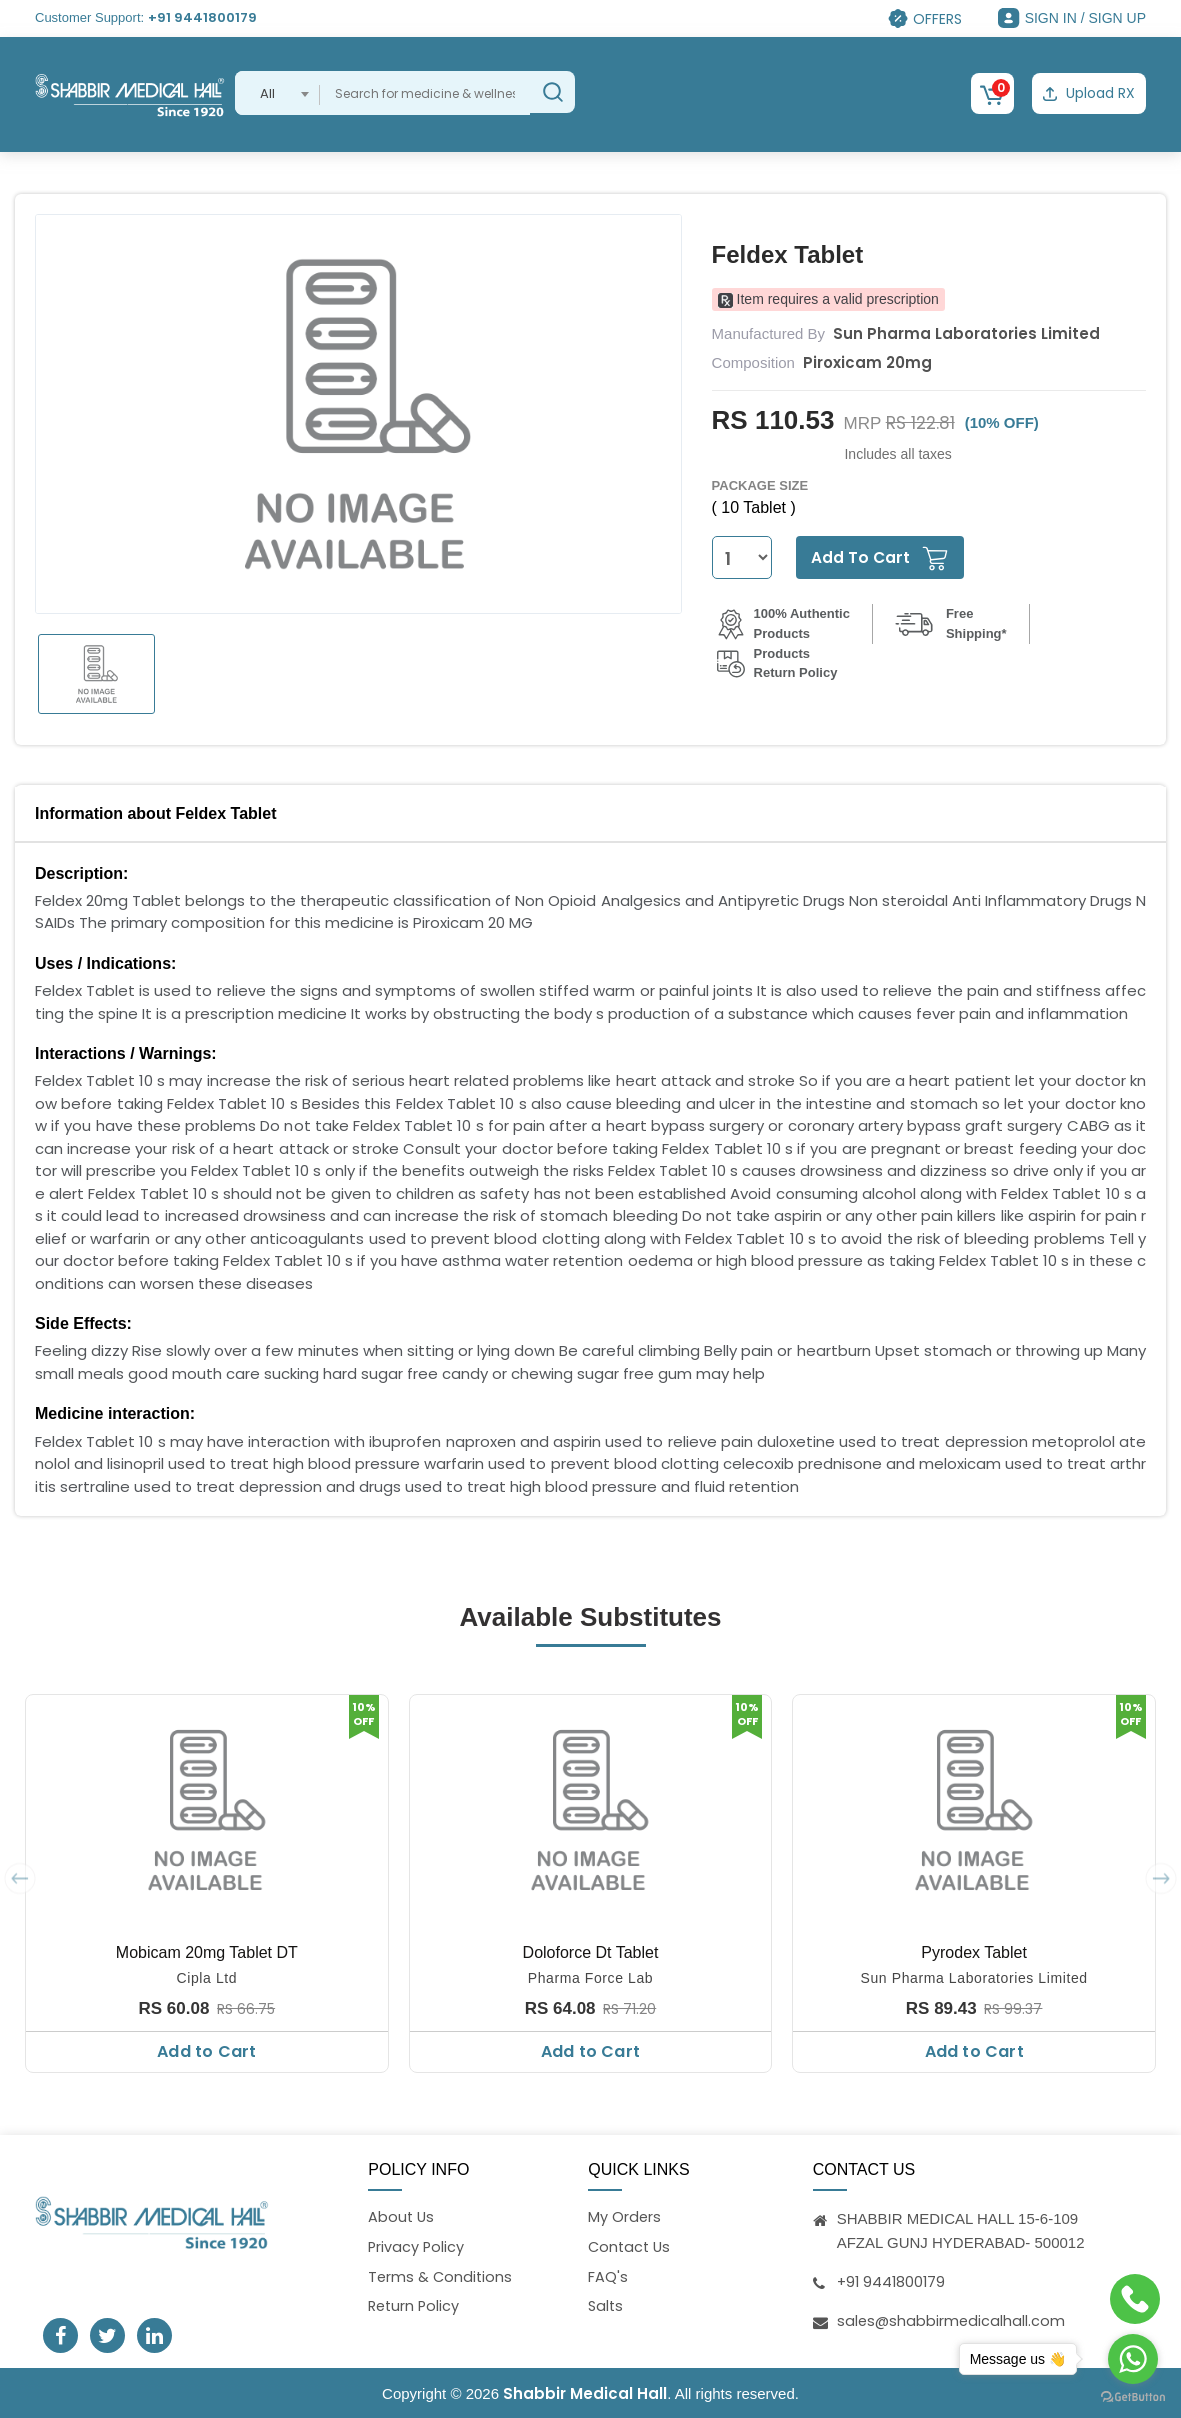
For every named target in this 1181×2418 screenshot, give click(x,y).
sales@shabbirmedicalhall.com (952, 2318)
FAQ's (608, 2276)
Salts (606, 2307)
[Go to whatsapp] (1133, 2359)
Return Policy (415, 2307)
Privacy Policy (417, 2246)
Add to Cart (206, 2049)
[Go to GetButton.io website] (1133, 2397)
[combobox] (277, 93)
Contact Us (631, 2246)
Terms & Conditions (441, 2276)
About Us (402, 2215)
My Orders (625, 2215)
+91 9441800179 (202, 17)
